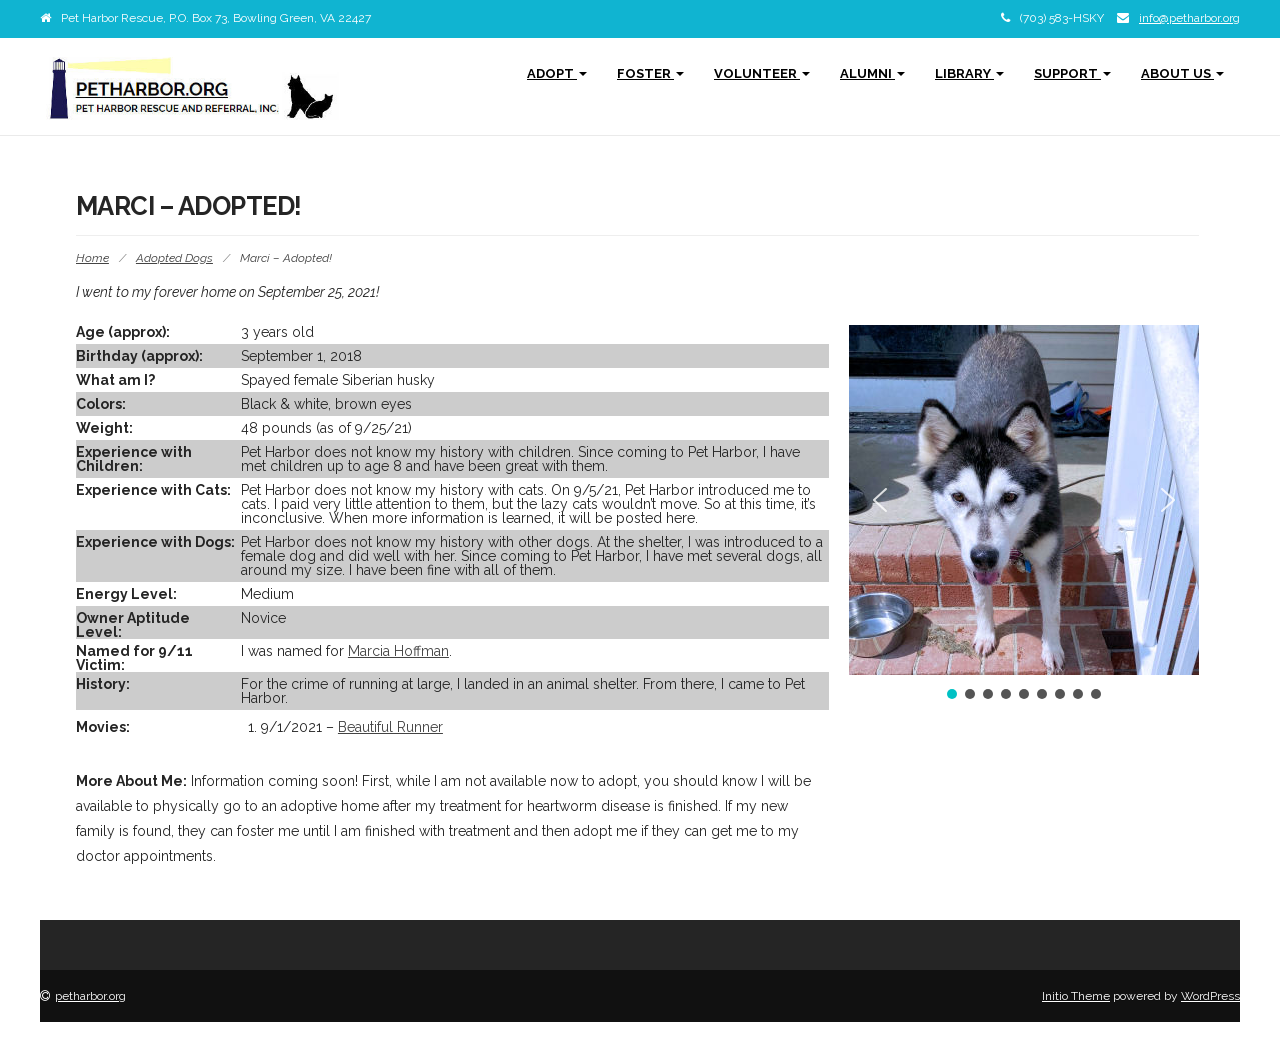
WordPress (1210, 996)
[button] (880, 500)
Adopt (557, 73)
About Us (1182, 73)
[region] (1024, 514)
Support (1072, 73)
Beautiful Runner (390, 727)
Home (92, 258)
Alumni (872, 73)
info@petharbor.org (1189, 18)
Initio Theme (1076, 996)
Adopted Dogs (174, 258)
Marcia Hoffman (398, 651)
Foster (650, 73)
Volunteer (762, 73)
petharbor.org (90, 996)
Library (969, 73)
